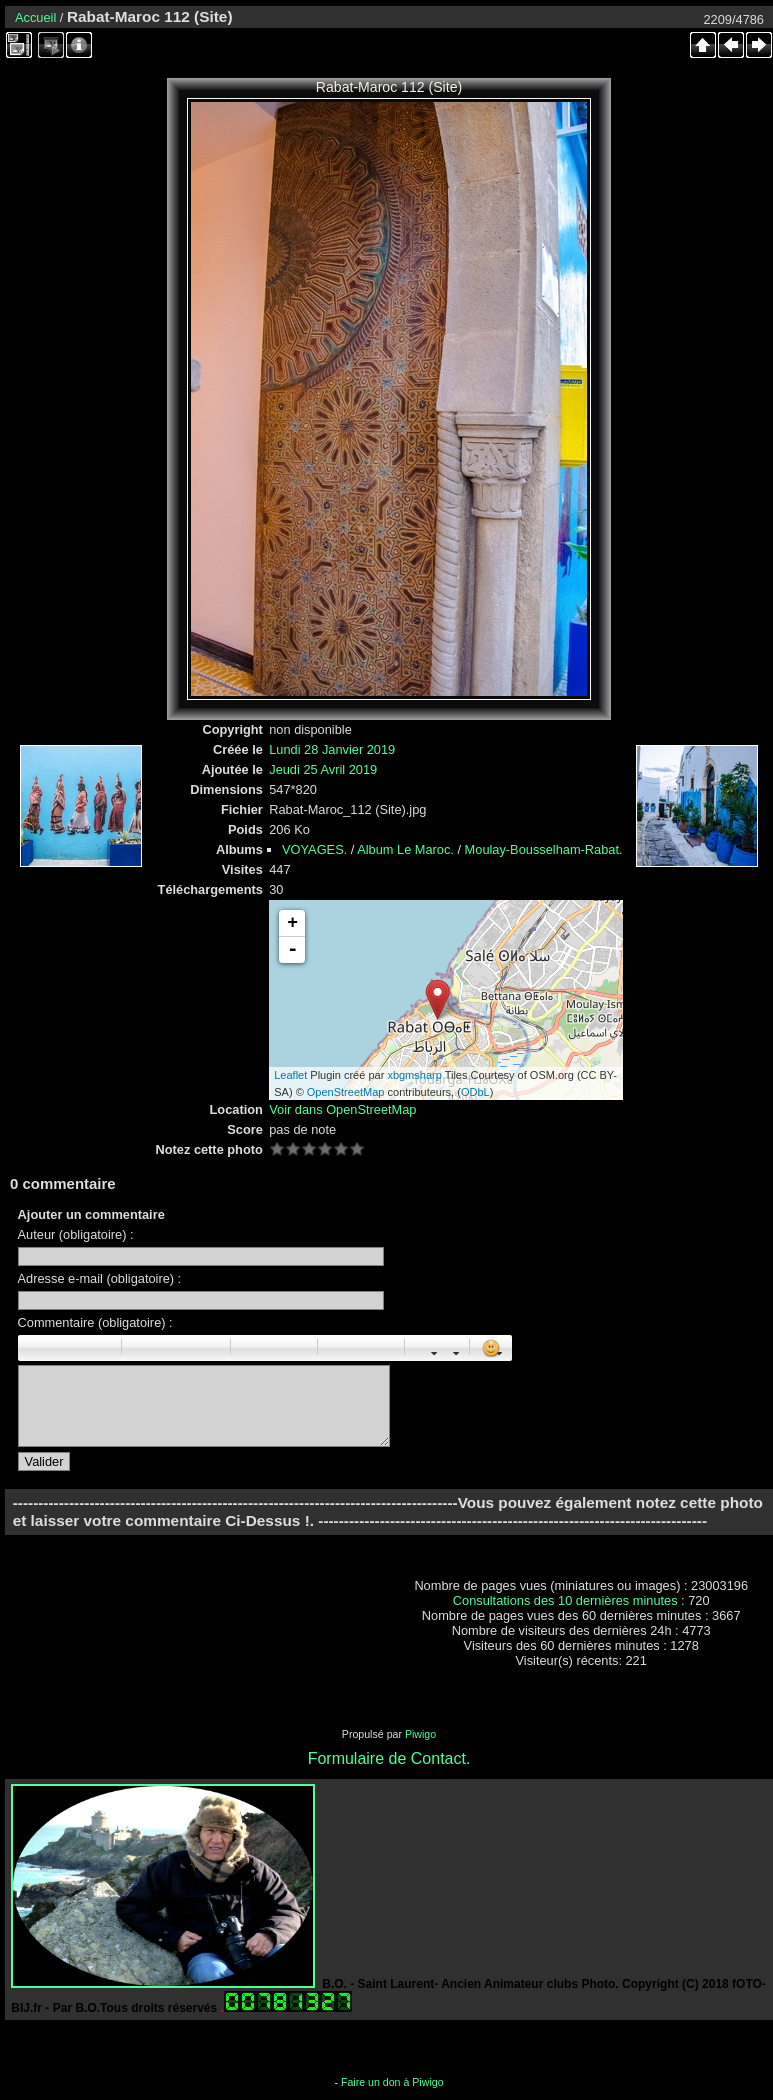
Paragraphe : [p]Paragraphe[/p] (143, 1348)
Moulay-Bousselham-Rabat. (544, 849)
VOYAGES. (314, 849)
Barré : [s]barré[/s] (100, 1348)
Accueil (35, 17)
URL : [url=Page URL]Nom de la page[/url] (361, 1348)
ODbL (475, 1092)
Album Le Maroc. (405, 849)
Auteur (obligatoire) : (76, 1234)
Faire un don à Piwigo (392, 2082)
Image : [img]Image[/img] (339, 1348)
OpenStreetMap (346, 1092)
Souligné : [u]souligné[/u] (78, 1348)
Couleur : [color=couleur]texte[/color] (448, 1348)
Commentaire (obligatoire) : (95, 1322)
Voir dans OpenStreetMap (342, 1109)
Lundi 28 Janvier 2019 (332, 749)
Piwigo (420, 1734)
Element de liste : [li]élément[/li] (296, 1348)
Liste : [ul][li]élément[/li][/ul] (252, 1348)
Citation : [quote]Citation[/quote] (209, 1348)
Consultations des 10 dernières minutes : (570, 1600)
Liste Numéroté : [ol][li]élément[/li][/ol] (274, 1348)
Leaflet (290, 1075)
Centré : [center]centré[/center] (165, 1348)
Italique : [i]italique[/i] (56, 1348)
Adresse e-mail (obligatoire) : (100, 1278)
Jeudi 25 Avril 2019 (323, 769)
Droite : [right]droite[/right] (187, 1348)
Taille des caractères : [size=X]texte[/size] (426, 1348)
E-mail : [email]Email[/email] (383, 1348)
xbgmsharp (414, 1075)
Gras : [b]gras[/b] (34, 1348)
